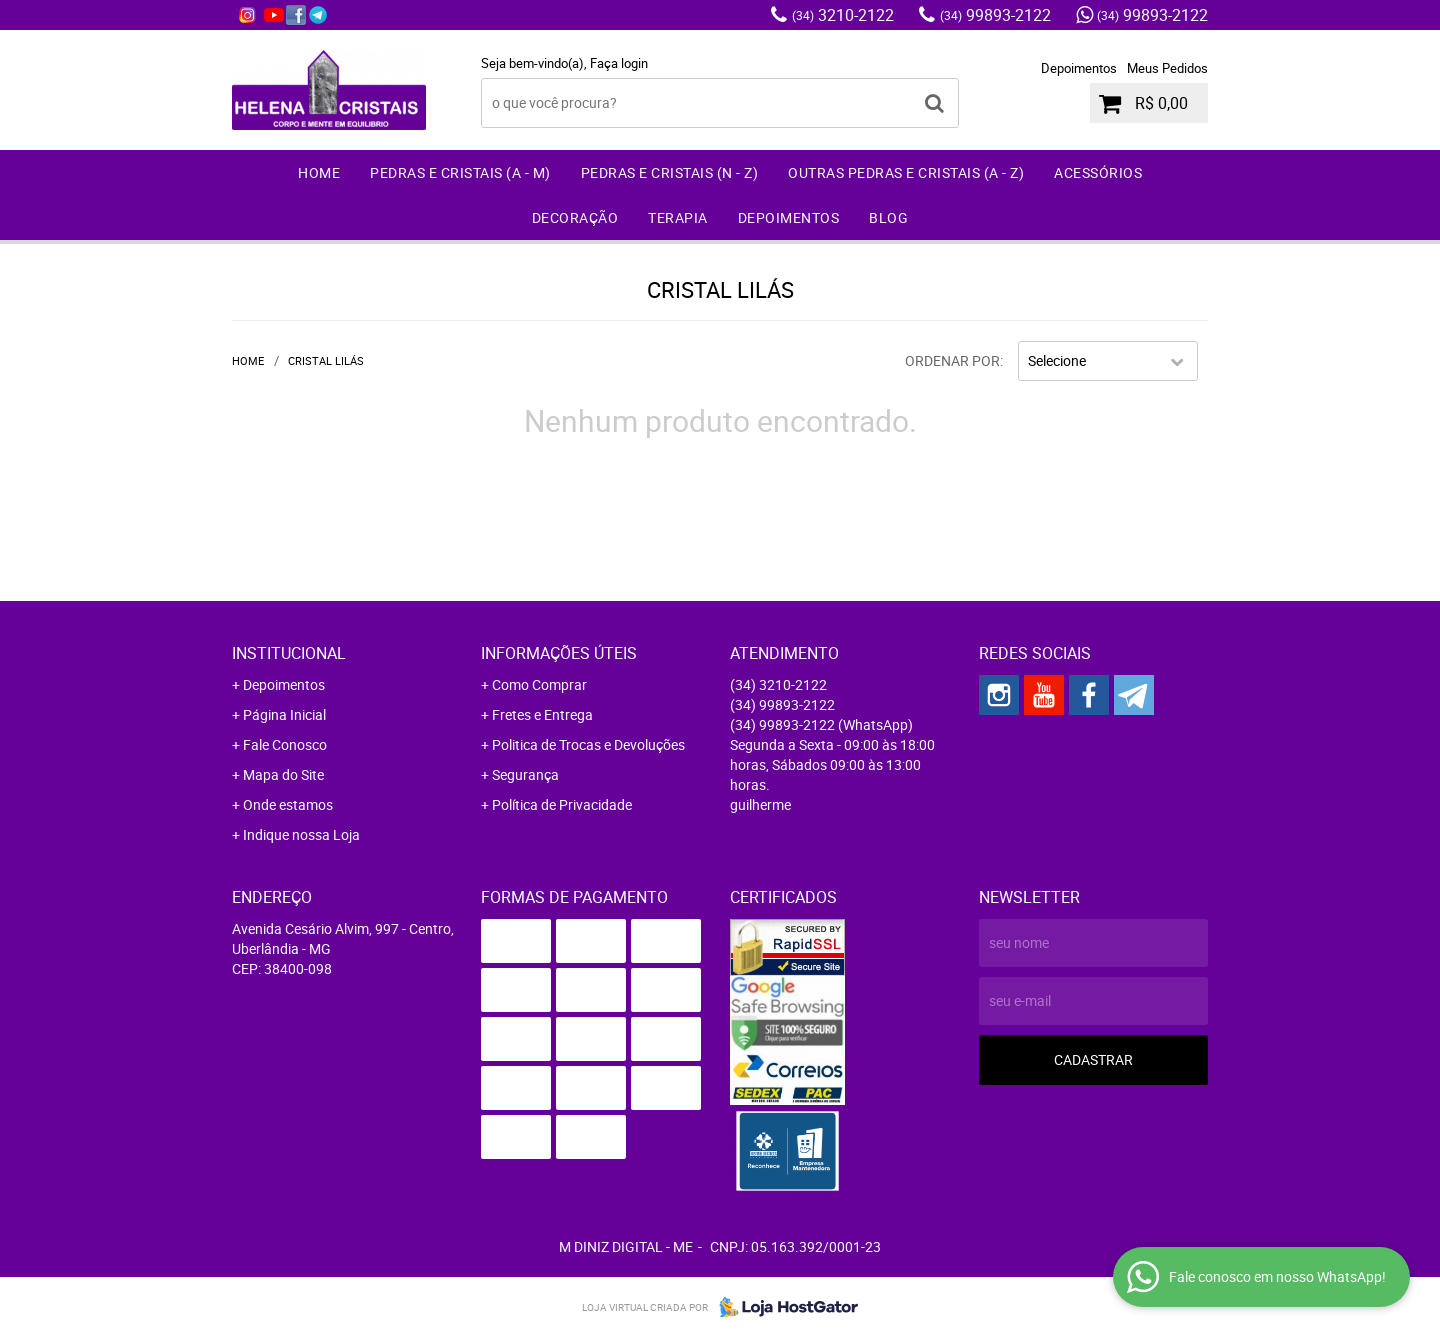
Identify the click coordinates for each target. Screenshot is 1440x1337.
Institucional (289, 653)
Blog (888, 217)
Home (319, 172)
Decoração (575, 217)
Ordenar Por (952, 360)
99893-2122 (995, 15)
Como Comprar (539, 684)
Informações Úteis (559, 653)
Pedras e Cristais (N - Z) (670, 172)
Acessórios (1098, 172)
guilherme (760, 804)
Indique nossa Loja (301, 834)
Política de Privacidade (562, 804)
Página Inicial (284, 714)
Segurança (525, 774)
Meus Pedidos (1167, 68)
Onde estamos (288, 804)
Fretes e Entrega (542, 714)
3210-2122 (843, 15)
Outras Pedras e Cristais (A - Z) (906, 172)
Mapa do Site (283, 774)
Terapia (678, 217)
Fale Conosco (285, 744)
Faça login (619, 63)
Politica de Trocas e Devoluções (588, 744)
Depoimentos (1079, 68)
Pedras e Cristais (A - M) (460, 172)
